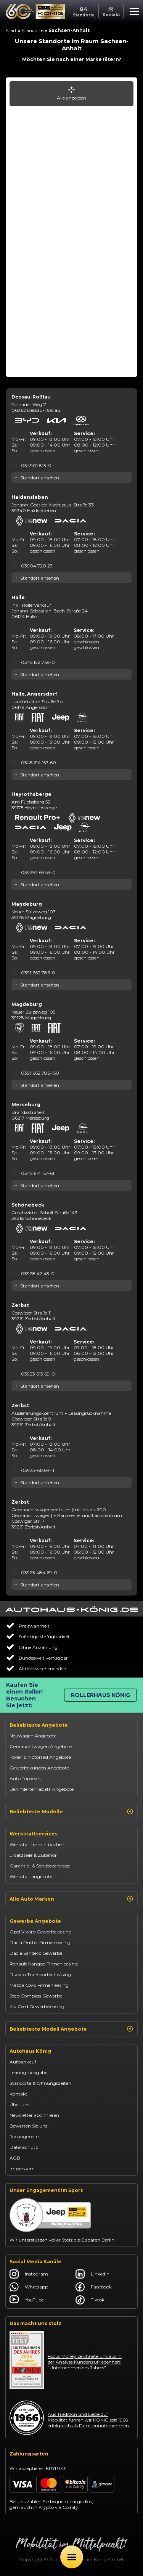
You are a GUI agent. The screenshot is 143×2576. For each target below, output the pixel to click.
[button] (132, 12)
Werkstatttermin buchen (37, 1844)
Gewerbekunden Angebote (39, 1768)
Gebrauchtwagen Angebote (41, 1746)
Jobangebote (24, 2136)
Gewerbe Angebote (35, 1921)
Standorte (32, 30)
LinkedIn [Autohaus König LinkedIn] (92, 2274)
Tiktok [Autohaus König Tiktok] (90, 2299)
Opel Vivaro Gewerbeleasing (41, 1932)
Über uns (19, 2104)
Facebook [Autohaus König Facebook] (94, 2287)
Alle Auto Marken (71, 1898)
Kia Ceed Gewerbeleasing (37, 2006)
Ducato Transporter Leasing (40, 1974)
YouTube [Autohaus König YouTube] (27, 2299)
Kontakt (18, 2094)
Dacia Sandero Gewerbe (36, 1953)
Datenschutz (24, 2147)
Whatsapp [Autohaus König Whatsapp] (29, 2287)
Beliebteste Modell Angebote (71, 2028)
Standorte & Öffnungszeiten (40, 2083)
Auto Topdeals (25, 1778)
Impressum (22, 2168)
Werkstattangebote (31, 1876)
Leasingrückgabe (28, 2072)
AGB (15, 2158)
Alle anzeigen (71, 94)
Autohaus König (30, 2051)
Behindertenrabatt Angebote (42, 1789)
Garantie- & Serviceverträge (40, 1866)
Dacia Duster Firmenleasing (40, 1942)
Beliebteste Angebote (39, 1725)
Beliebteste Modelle (71, 1811)
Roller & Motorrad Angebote (40, 1757)
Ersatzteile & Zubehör (33, 1855)
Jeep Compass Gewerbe (36, 1996)
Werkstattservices (34, 1834)
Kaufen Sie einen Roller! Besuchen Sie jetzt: (24, 1695)
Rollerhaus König (100, 1695)
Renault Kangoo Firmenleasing (44, 1964)
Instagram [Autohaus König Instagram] (29, 2274)
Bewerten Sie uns (28, 2126)
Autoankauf (23, 2062)
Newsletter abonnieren (34, 2115)
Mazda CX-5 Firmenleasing (39, 1985)
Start (11, 30)
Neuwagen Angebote (33, 1736)
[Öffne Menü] (71, 2556)
